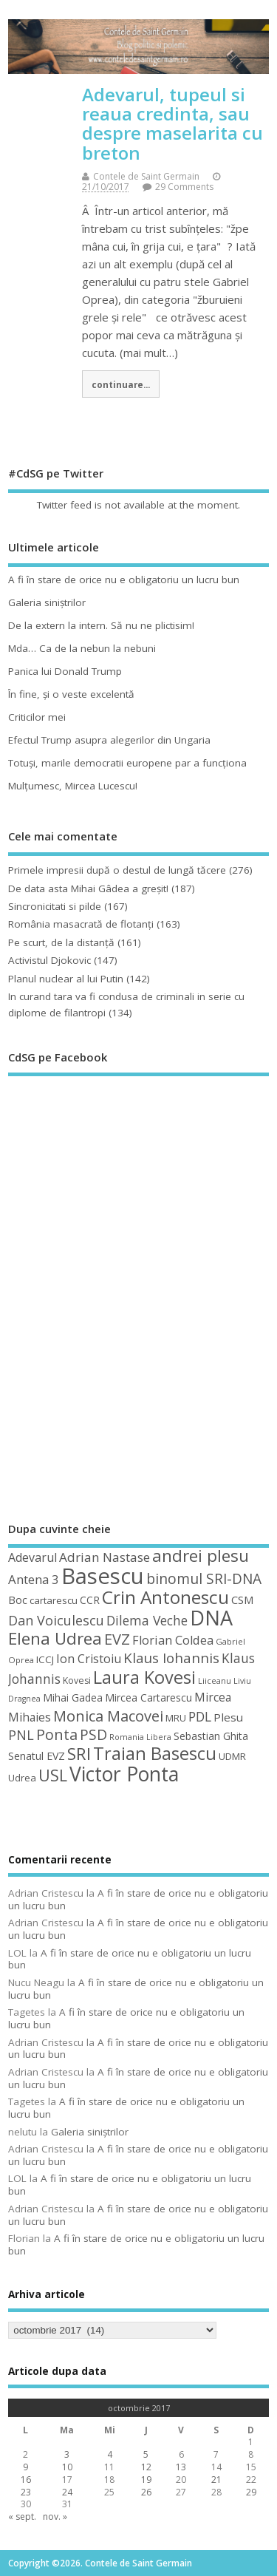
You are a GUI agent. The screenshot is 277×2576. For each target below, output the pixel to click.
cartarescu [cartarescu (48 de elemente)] (54, 1600)
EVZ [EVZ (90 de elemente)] (117, 1638)
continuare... (121, 384)
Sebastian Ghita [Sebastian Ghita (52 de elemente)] (211, 1736)
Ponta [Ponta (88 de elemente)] (57, 1734)
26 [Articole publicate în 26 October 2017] (146, 2492)
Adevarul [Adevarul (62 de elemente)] (32, 1557)
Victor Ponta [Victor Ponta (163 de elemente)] (124, 1774)
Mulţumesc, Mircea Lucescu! (72, 785)
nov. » (55, 2516)
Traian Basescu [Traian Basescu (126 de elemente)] (154, 1753)
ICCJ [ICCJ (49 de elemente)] (45, 1659)
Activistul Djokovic (49, 960)
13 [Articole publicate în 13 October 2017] (181, 2467)
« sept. (22, 2516)
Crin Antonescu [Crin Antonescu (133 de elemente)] (165, 1597)
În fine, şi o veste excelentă (71, 694)
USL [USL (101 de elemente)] (52, 1775)
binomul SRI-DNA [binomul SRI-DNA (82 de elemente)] (203, 1578)
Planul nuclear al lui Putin (65, 978)
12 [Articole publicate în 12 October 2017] (146, 2467)
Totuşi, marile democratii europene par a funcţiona (127, 762)
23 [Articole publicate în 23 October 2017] (26, 2492)
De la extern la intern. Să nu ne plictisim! (101, 625)
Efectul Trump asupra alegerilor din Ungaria (109, 740)
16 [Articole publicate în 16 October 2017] (26, 2479)
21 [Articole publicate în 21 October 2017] (216, 2479)
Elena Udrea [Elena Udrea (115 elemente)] (55, 1638)
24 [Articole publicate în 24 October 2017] (67, 2492)
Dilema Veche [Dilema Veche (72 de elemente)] (147, 1620)
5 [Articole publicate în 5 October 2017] (145, 2454)
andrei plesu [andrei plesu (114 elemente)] (200, 1555)
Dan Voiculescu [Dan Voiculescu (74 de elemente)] (56, 1620)
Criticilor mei (37, 717)
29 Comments (184, 186)
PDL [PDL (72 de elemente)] (199, 1716)
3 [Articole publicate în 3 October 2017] (66, 2454)
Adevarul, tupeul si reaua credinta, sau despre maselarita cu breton (172, 123)
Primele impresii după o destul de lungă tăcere (117, 870)
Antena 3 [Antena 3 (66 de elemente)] (33, 1579)
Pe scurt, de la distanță (61, 942)
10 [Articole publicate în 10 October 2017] (67, 2467)
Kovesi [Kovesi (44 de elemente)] (77, 1680)
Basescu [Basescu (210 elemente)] (102, 1576)
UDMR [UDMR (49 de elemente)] (232, 1756)
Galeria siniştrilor (47, 602)
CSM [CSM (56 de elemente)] (242, 1599)
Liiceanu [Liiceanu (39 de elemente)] (214, 1680)
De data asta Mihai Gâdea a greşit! (88, 888)
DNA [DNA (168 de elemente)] (211, 1617)
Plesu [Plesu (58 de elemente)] (228, 1717)
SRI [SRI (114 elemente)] (79, 1753)
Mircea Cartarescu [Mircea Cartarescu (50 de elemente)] (148, 1697)
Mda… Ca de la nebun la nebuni (82, 648)
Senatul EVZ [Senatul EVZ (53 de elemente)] (36, 1756)
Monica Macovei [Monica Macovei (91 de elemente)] (108, 1715)
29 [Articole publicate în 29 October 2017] (251, 2492)
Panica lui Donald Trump (65, 671)
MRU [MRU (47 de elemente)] (175, 1717)
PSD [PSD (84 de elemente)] (93, 1734)
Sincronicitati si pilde (54, 906)
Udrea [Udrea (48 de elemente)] (22, 1777)
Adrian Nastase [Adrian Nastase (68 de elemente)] (104, 1557)
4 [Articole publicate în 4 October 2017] (109, 2454)
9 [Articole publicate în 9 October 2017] (25, 2467)
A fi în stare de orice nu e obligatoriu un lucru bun (123, 579)
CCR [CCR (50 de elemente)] (90, 1600)
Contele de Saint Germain (146, 176)
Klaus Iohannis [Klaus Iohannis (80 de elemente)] (171, 1658)
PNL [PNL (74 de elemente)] (21, 1735)
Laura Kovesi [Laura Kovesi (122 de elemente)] (144, 1677)
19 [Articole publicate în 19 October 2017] (146, 2479)
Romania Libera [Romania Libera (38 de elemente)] (140, 1737)
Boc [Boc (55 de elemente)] (17, 1599)
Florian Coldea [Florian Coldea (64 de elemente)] (172, 1640)
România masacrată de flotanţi (81, 924)
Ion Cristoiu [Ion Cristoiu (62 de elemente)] (88, 1659)
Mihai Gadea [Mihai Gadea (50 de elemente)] (73, 1697)
